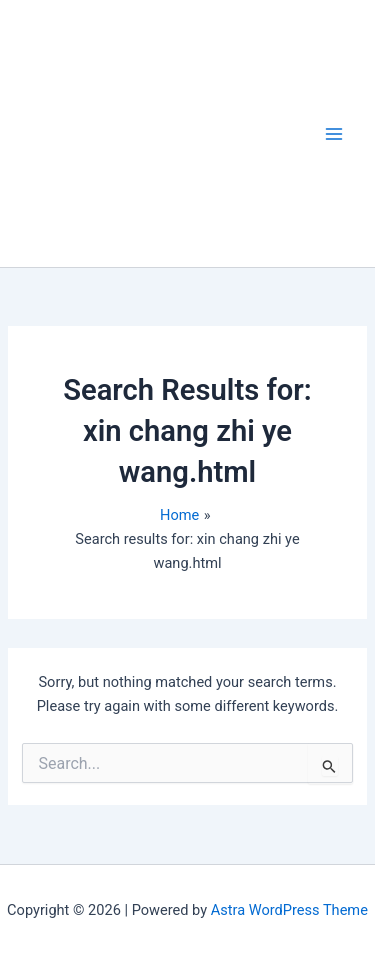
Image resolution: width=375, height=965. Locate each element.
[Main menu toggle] (334, 134)
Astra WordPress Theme (289, 910)
